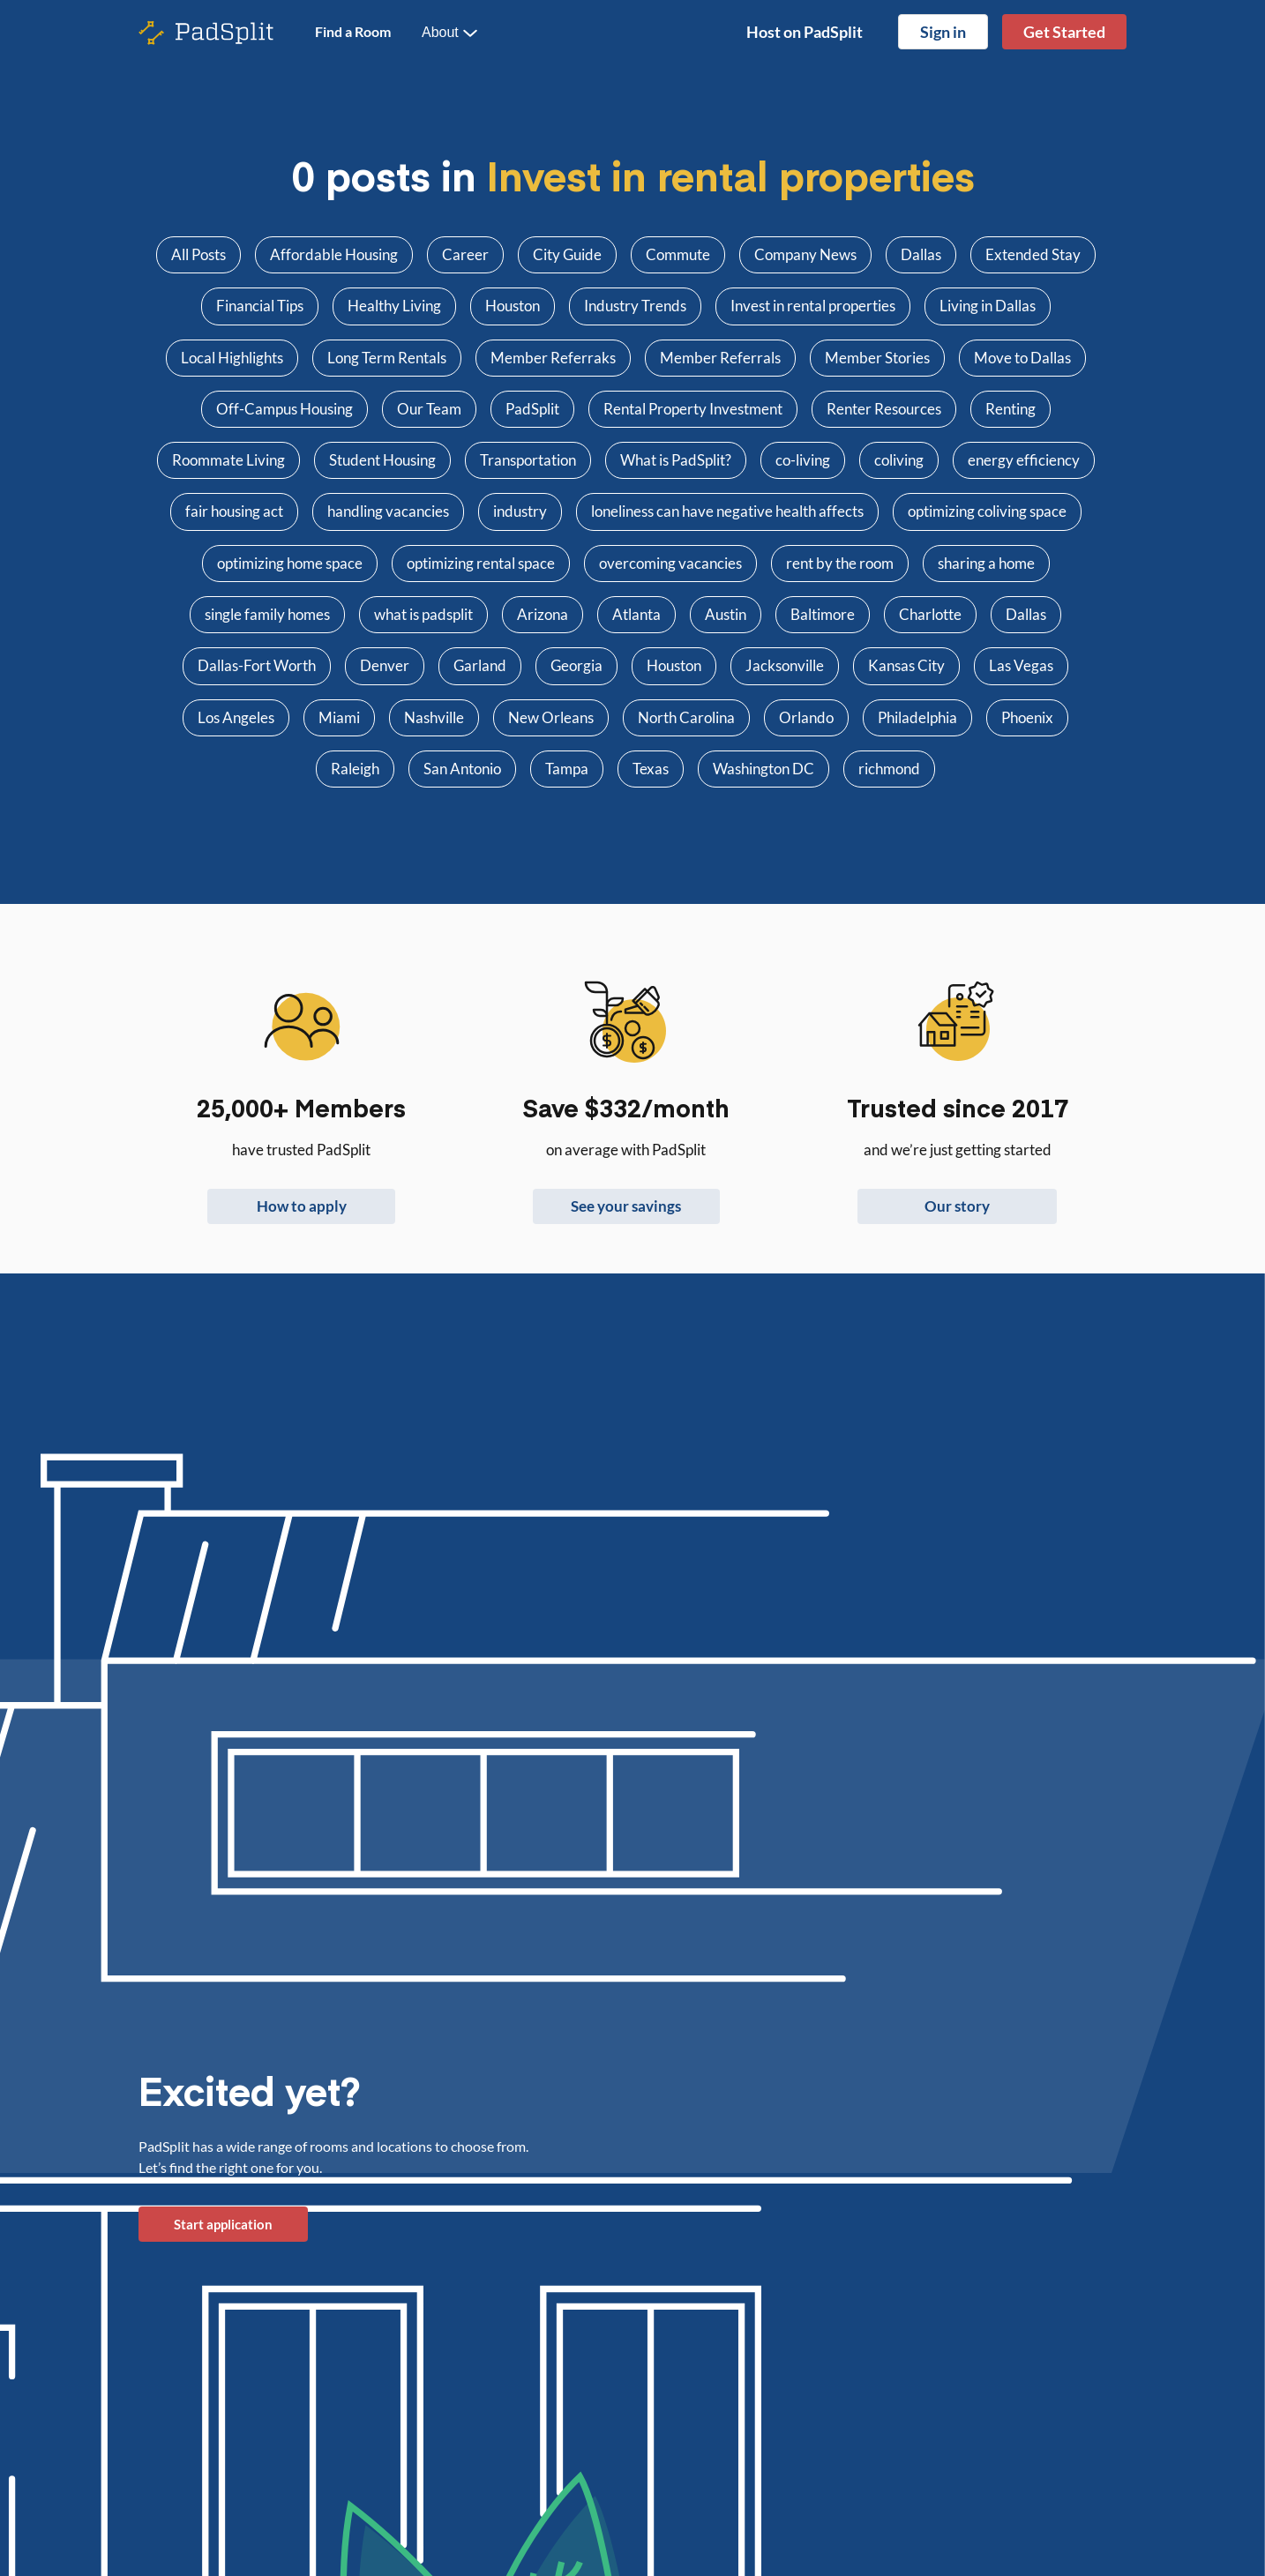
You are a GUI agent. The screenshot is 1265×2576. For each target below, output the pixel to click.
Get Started (1064, 31)
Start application (223, 2224)
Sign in (943, 31)
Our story (957, 1206)
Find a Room (353, 31)
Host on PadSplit (804, 31)
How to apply (302, 1206)
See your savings (626, 1206)
